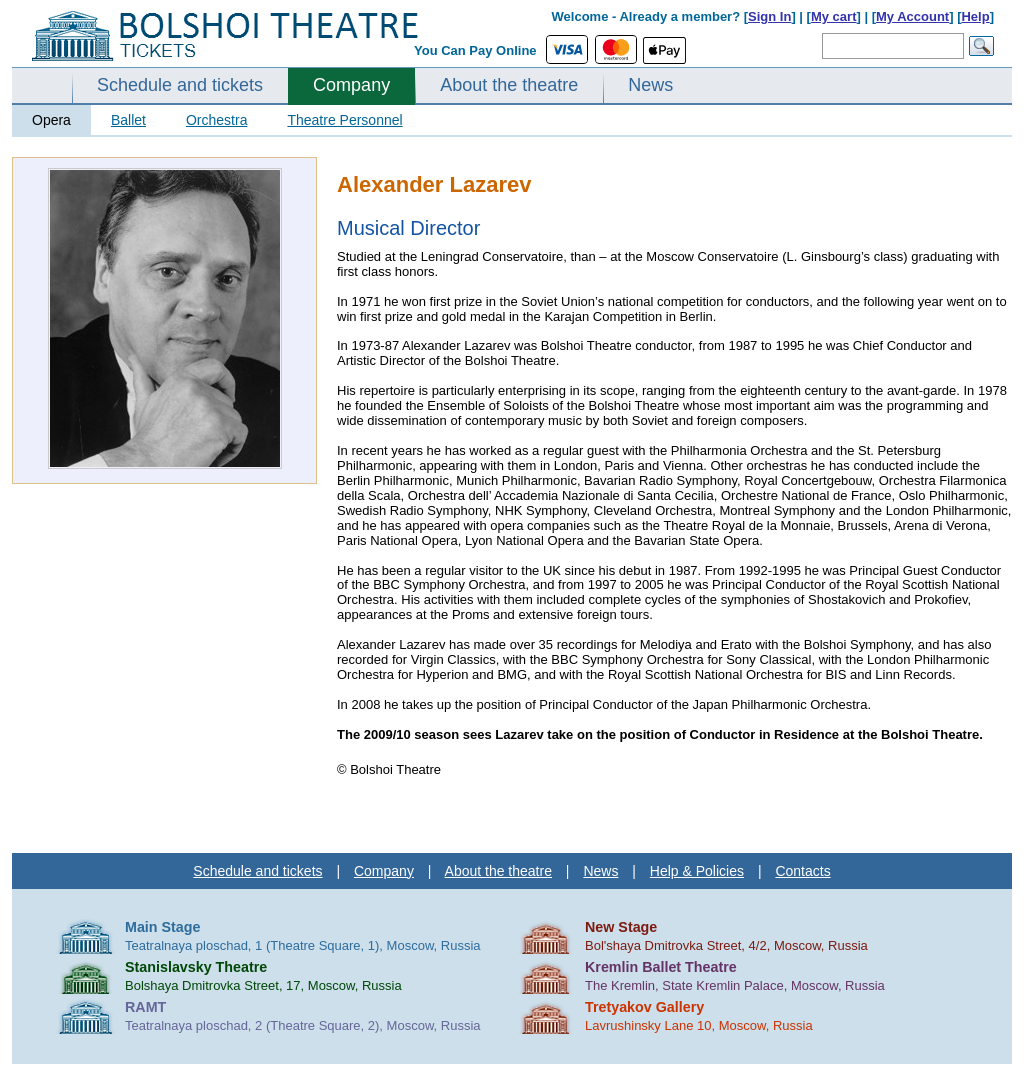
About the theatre (509, 85)
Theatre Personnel (344, 120)
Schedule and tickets (180, 85)
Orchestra (216, 120)
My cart (834, 16)
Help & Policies (697, 871)
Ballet (128, 120)
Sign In (769, 16)
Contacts (802, 871)
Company (351, 85)
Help (975, 16)
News (650, 85)
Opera (51, 120)
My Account (912, 16)
